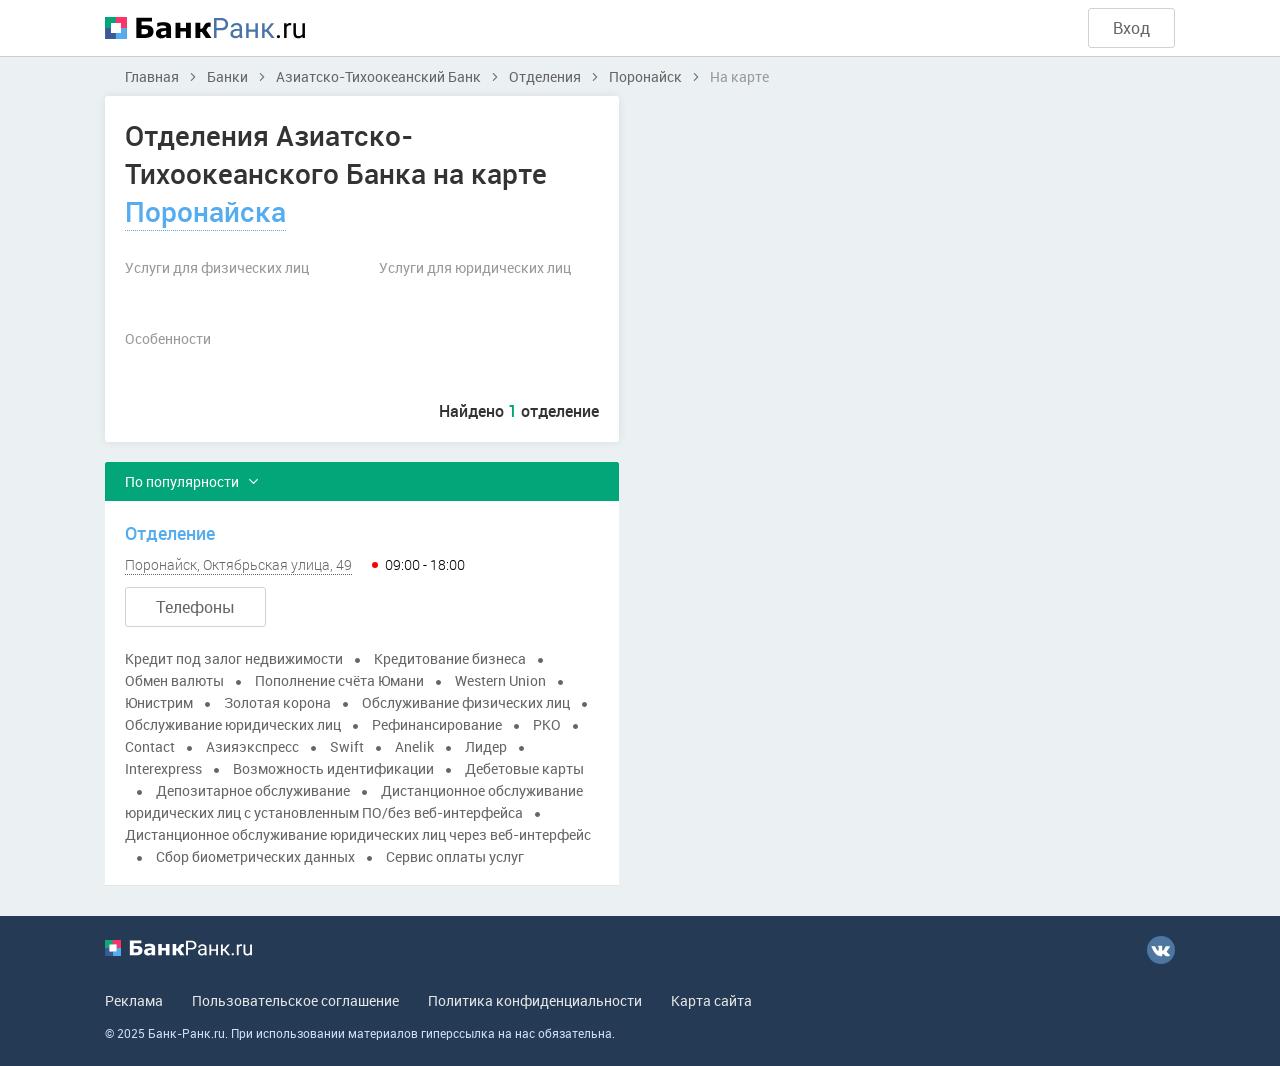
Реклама (134, 1000)
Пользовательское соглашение (295, 1000)
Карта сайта (711, 1000)
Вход (1131, 28)
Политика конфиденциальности (535, 1000)
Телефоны (195, 607)
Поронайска (205, 211)
